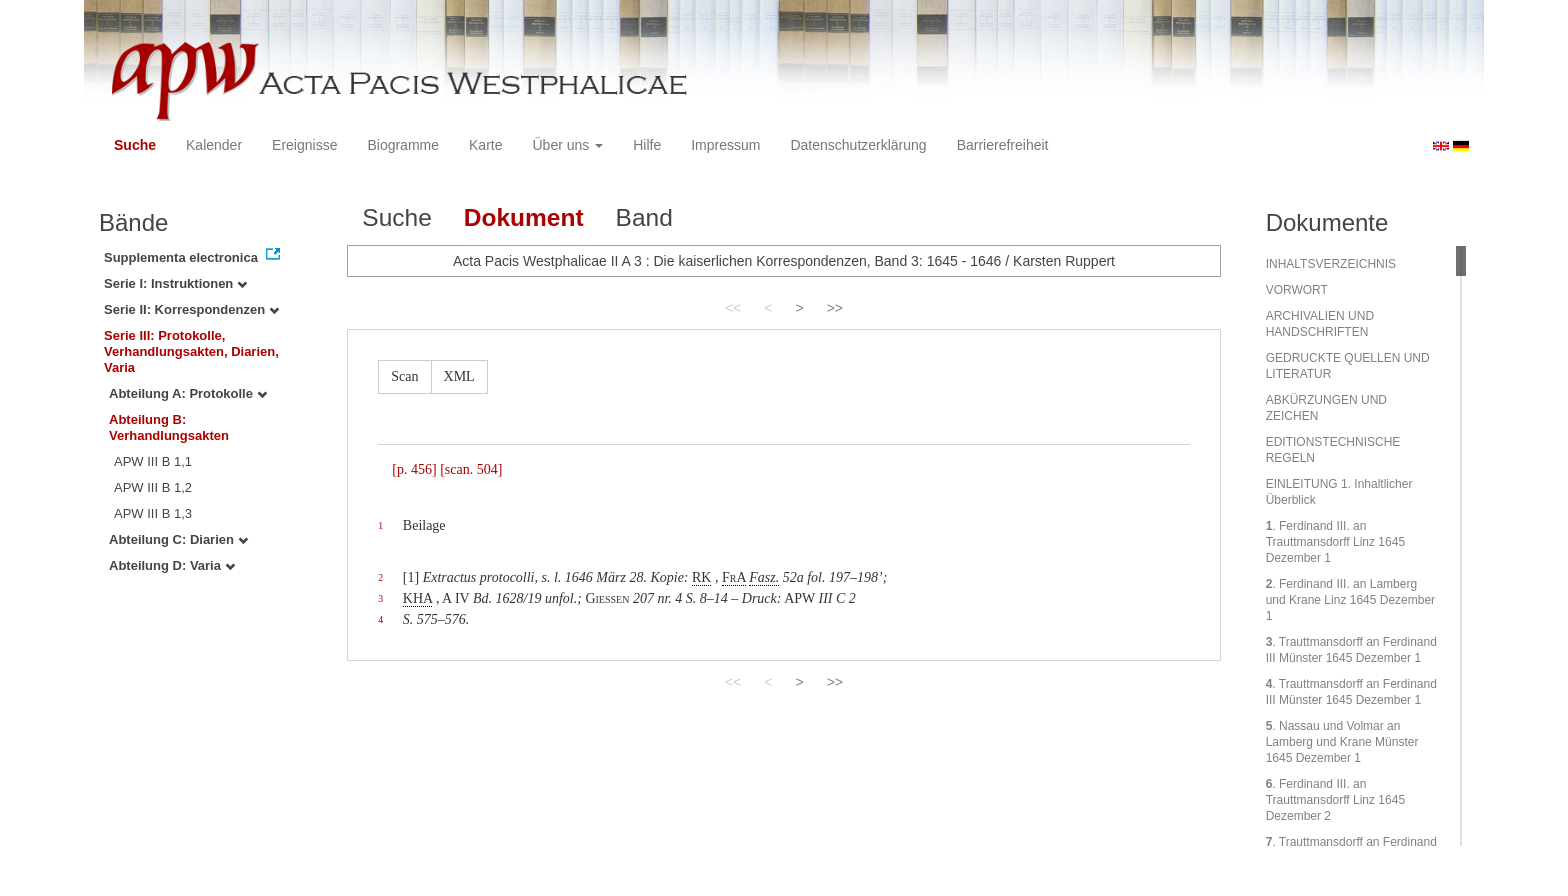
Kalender (214, 145)
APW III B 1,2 (153, 487)
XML (459, 376)
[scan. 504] (471, 469)
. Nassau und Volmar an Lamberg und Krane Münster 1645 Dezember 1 (1342, 742)
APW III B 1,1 (153, 461)
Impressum (725, 145)
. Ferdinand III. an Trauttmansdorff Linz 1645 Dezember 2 (1335, 800)
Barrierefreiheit (1003, 145)
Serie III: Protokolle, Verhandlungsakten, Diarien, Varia (191, 351)
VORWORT (1297, 290)
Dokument (524, 217)
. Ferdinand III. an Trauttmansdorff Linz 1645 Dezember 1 (1335, 542)
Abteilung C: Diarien (178, 539)
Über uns (568, 145)
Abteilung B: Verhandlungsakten (169, 427)
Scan (404, 376)
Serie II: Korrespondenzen (191, 309)
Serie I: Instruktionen (175, 283)
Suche (135, 145)
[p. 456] (414, 469)
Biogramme (403, 145)
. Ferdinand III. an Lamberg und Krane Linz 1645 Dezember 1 (1350, 600)
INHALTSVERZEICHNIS (1331, 264)
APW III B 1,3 (153, 513)
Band (644, 217)
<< (733, 308)
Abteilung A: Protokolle (188, 393)
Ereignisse (304, 145)
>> (835, 308)
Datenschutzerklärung (858, 145)
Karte (485, 145)
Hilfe (647, 145)
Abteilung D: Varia (172, 565)
